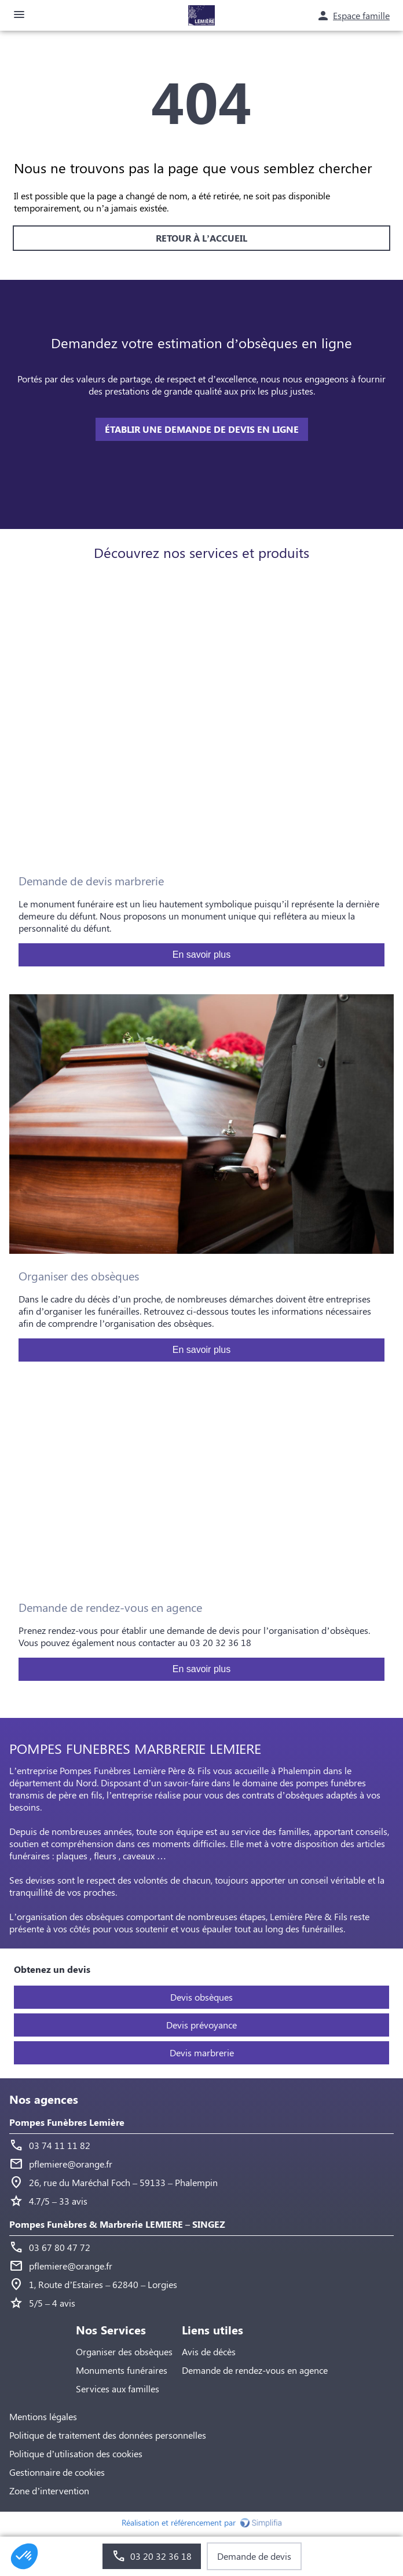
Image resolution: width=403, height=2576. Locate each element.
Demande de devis (254, 2556)
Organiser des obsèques (124, 2351)
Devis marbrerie (202, 2052)
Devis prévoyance (201, 2025)
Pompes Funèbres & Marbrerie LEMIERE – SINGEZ (117, 2224)
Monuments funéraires (121, 2370)
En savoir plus (202, 954)
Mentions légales (43, 2416)
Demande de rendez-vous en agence (255, 2370)
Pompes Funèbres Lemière (66, 2122)
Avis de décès (209, 2351)
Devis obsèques (201, 1997)
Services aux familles (117, 2388)
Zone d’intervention (49, 2490)
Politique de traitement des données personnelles (107, 2435)
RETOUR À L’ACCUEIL (201, 238)
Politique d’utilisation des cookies (75, 2453)
